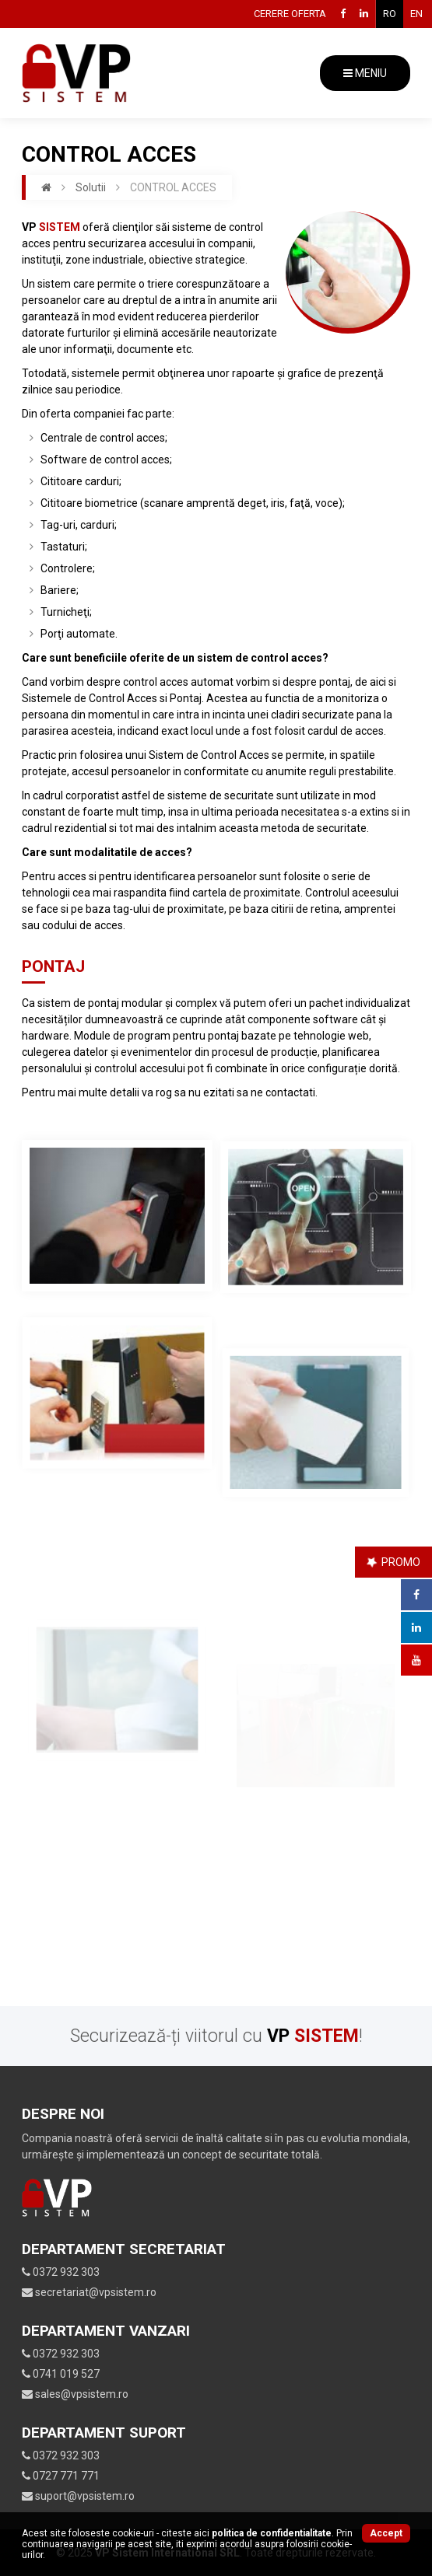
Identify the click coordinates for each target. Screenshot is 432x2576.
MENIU (365, 73)
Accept (386, 2533)
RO (389, 13)
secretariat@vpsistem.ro (89, 2292)
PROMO (392, 1562)
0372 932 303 (61, 2272)
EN (416, 13)
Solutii (91, 187)
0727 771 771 (61, 2475)
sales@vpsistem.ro (75, 2394)
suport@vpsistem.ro (78, 2496)
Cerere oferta (290, 13)
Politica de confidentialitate (272, 2533)
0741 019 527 (61, 2374)
